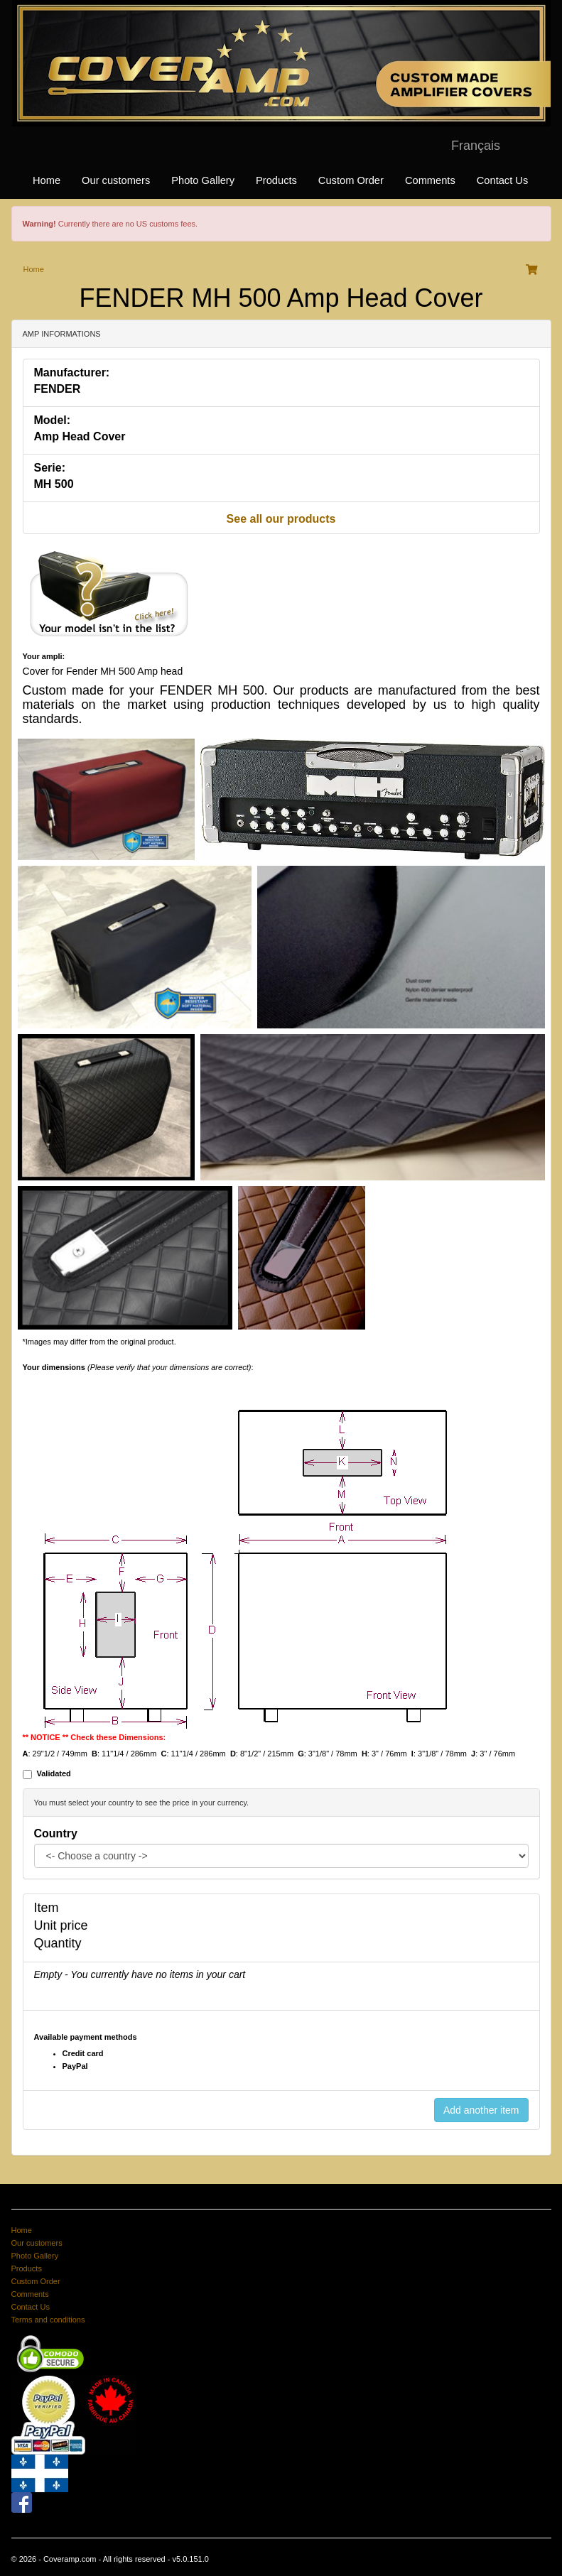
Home (46, 180)
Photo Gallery (202, 180)
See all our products (281, 519)
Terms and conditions (48, 2319)
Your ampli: (44, 656)
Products (276, 180)
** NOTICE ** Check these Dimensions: (94, 1737)
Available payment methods (85, 2037)
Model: (52, 420)
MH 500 (54, 484)
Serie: (49, 468)
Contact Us (503, 180)
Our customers (116, 180)
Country (55, 1833)
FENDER (57, 389)
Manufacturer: (72, 372)
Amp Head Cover (80, 436)
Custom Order (351, 180)
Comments (430, 180)
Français (475, 145)
